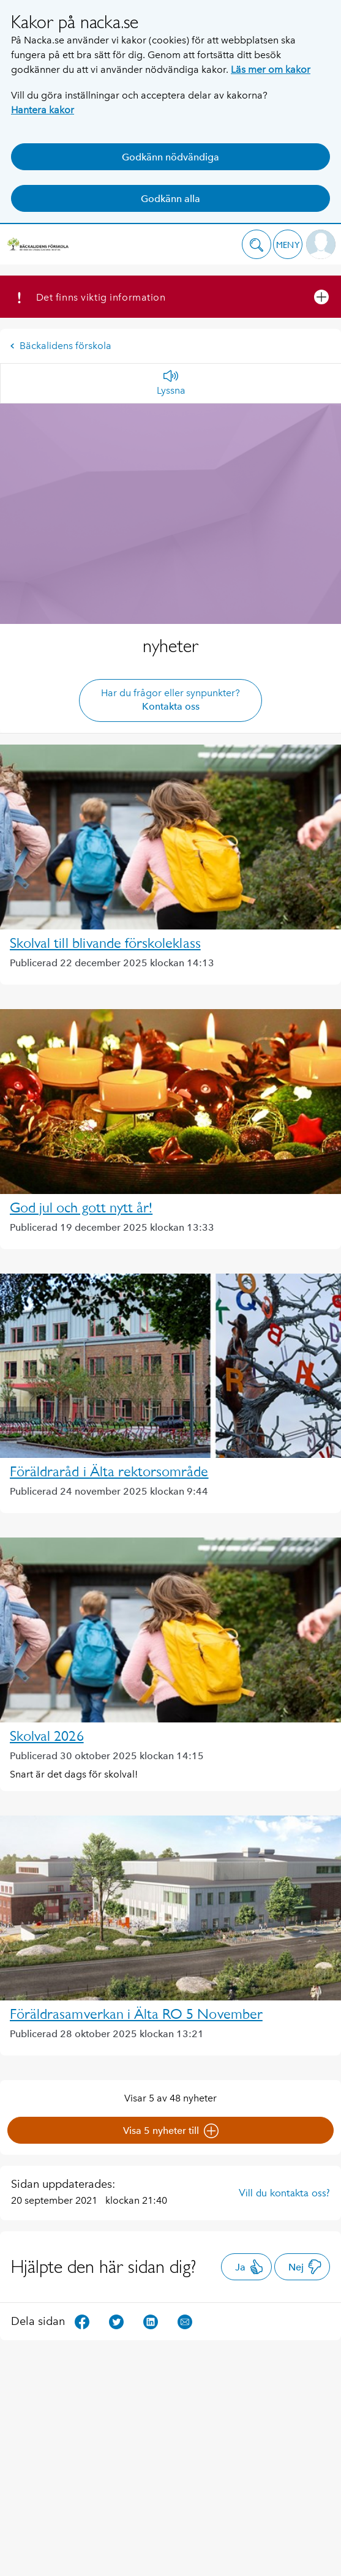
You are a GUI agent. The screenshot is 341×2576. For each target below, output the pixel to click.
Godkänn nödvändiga (170, 157)
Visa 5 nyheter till (171, 2131)
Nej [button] (305, 2266)
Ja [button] (249, 2266)
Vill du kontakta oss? (284, 2193)
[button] (256, 244)
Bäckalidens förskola (60, 345)
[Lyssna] (171, 383)
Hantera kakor (42, 110)
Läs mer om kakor (270, 69)
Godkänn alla (170, 199)
